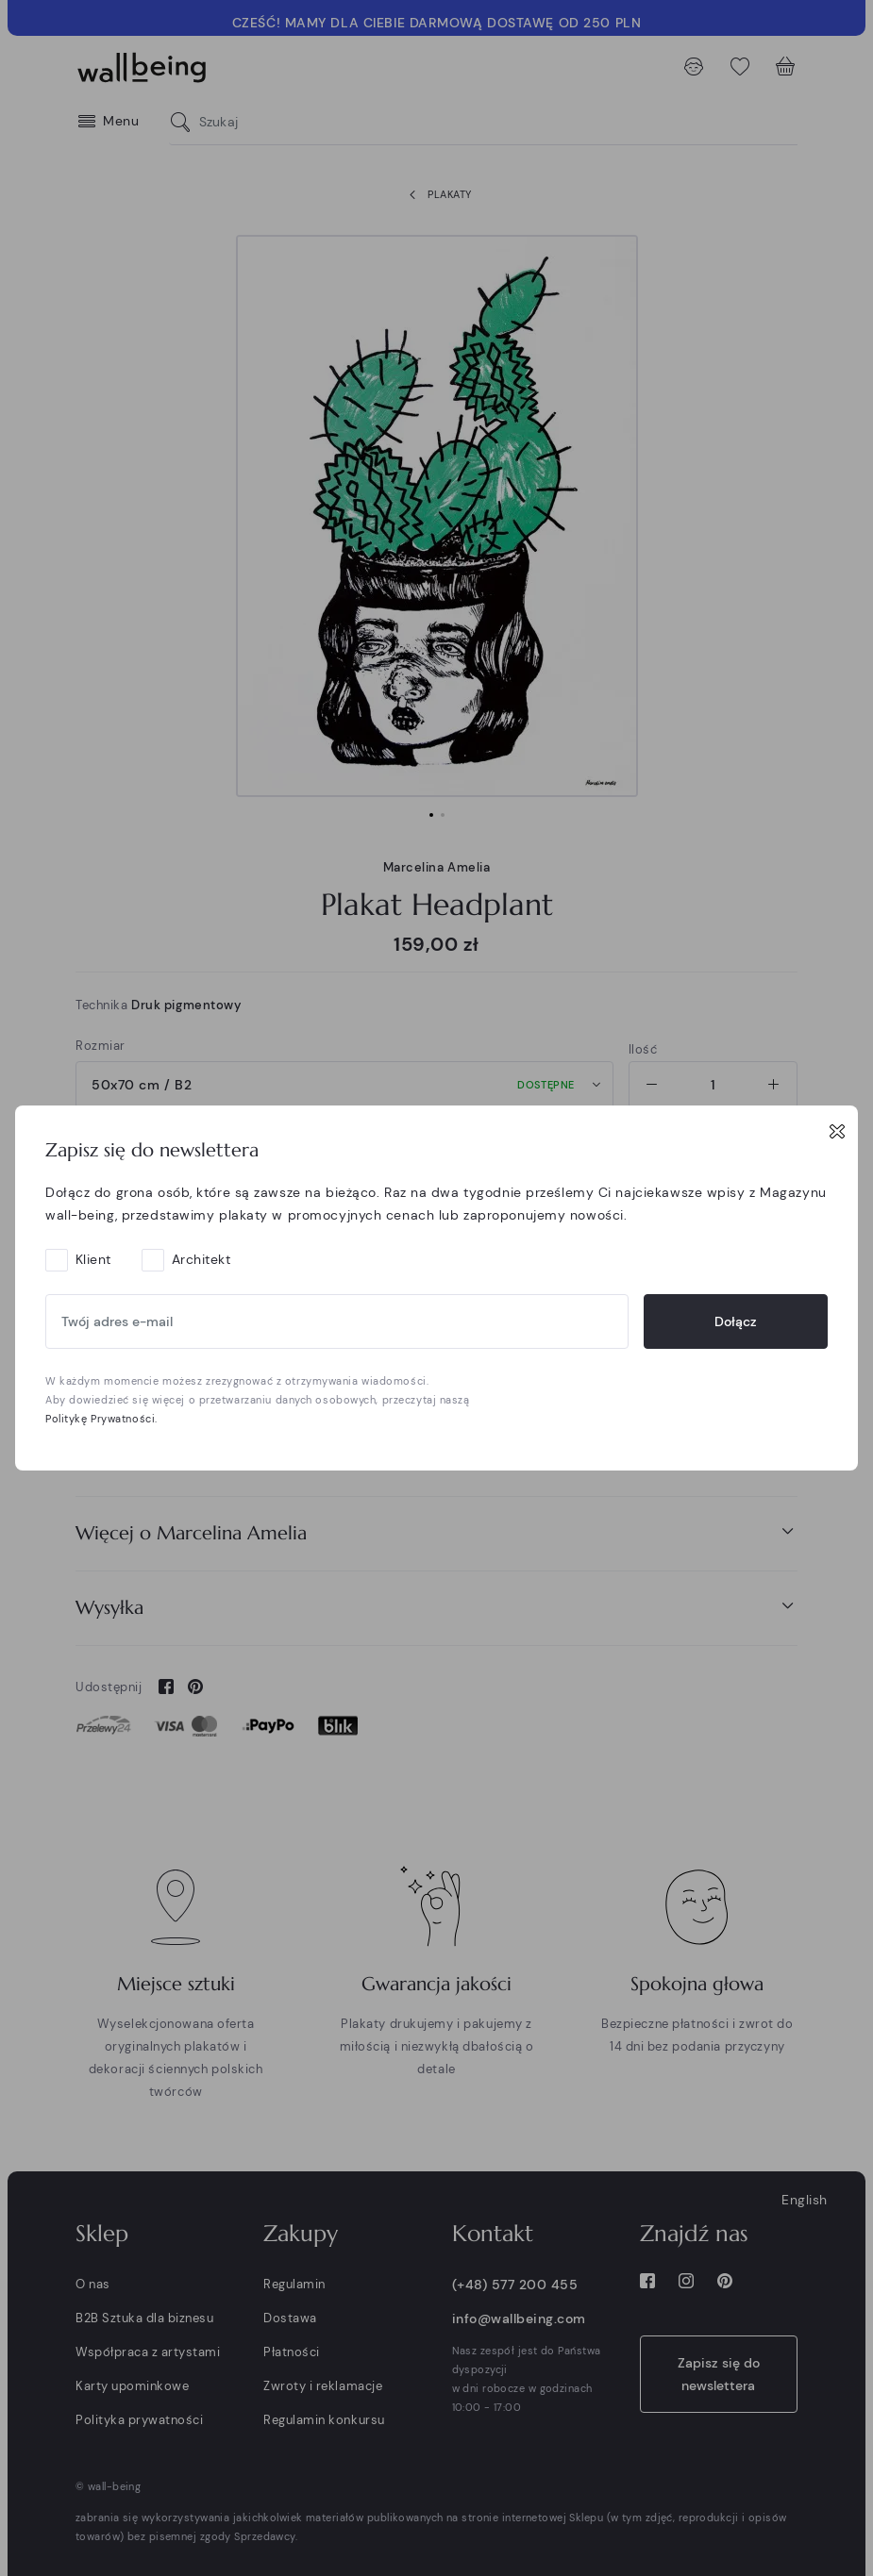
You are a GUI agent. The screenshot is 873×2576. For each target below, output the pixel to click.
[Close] (837, 1131)
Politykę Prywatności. (101, 1418)
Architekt (201, 1259)
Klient (93, 1259)
